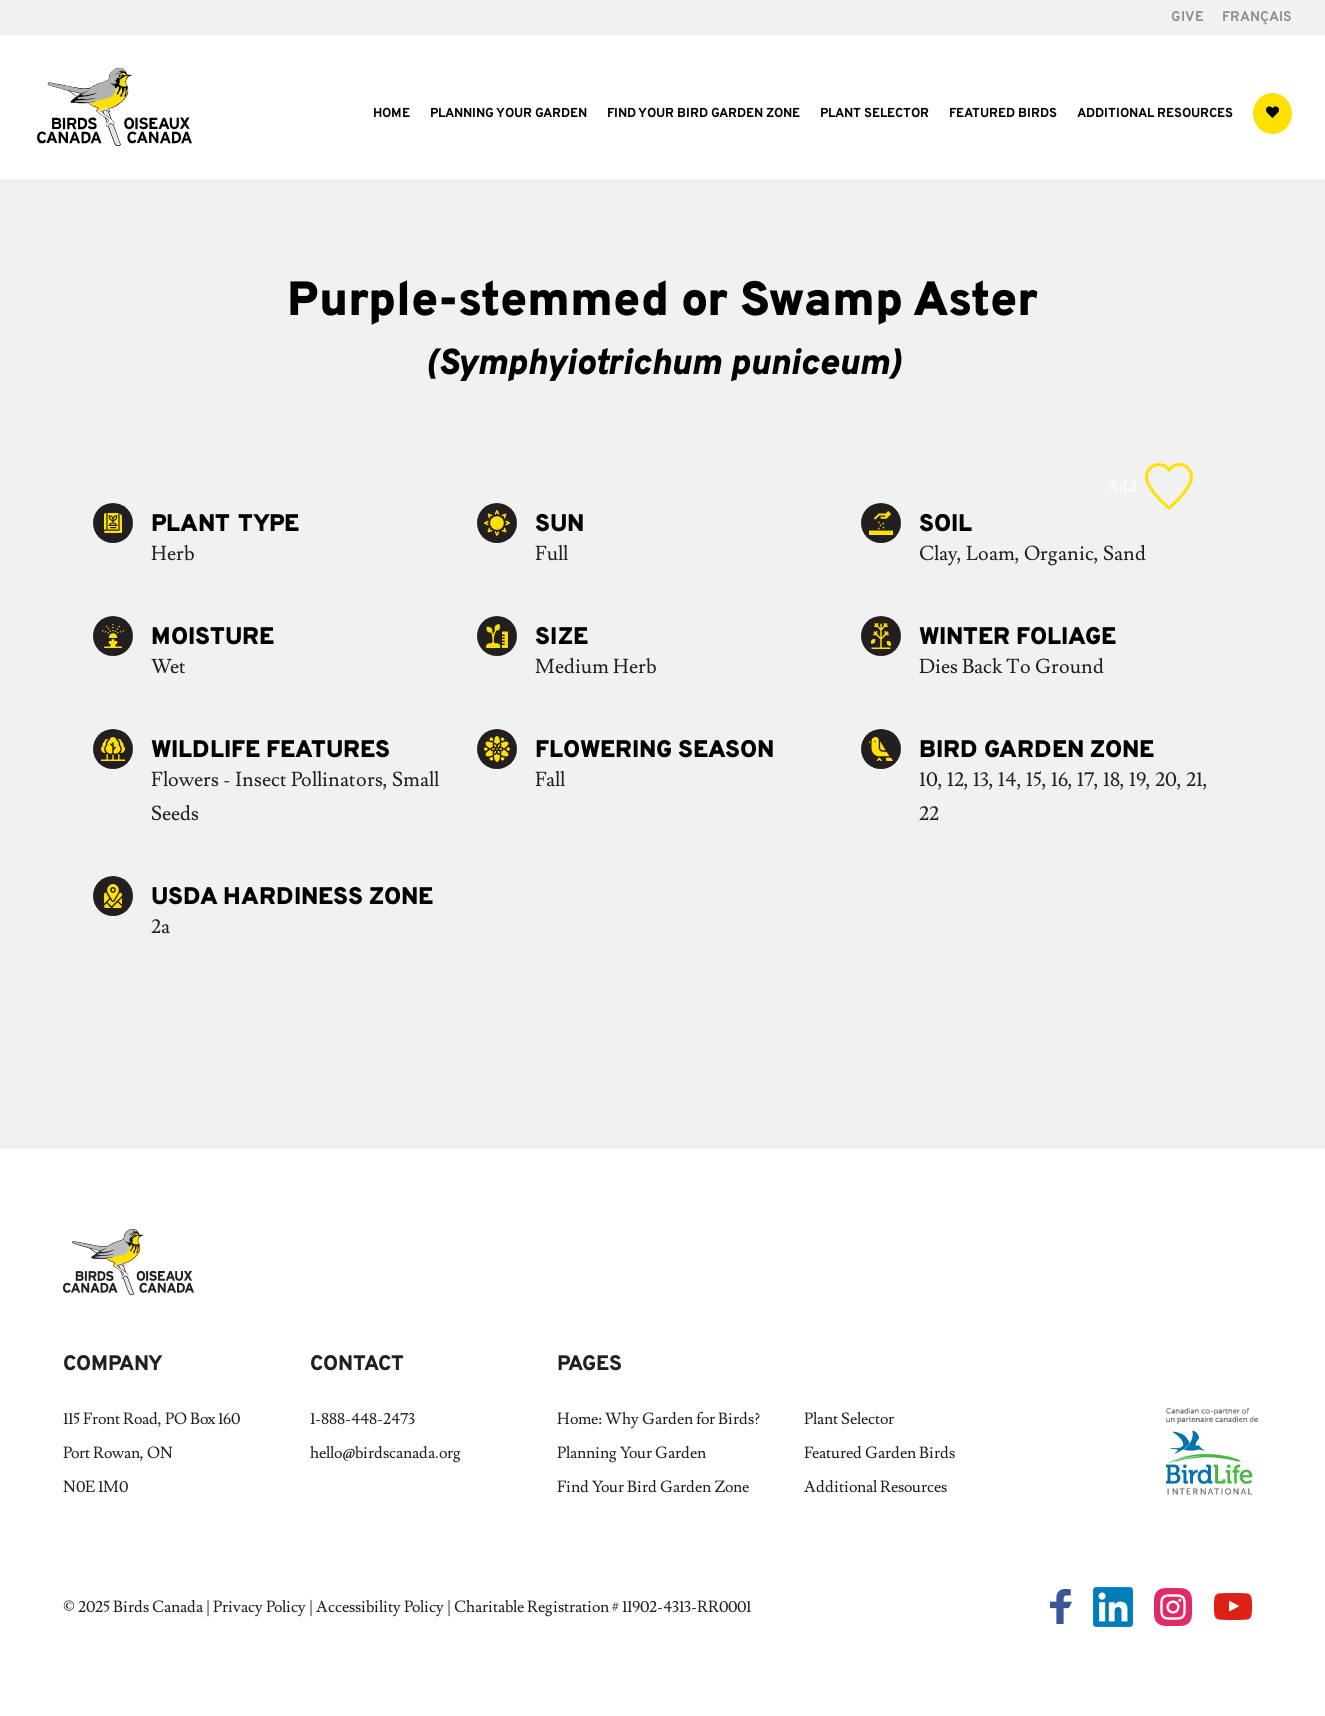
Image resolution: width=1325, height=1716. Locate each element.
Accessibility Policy (380, 1607)
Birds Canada (158, 1607)
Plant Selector (874, 114)
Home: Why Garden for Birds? (658, 1419)
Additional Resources (1155, 114)
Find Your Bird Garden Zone (703, 114)
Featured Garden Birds (879, 1453)
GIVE (1187, 18)
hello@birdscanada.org (385, 1453)
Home (391, 114)
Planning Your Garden (508, 114)
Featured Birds (1003, 114)
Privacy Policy (259, 1607)
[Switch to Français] (1257, 23)
